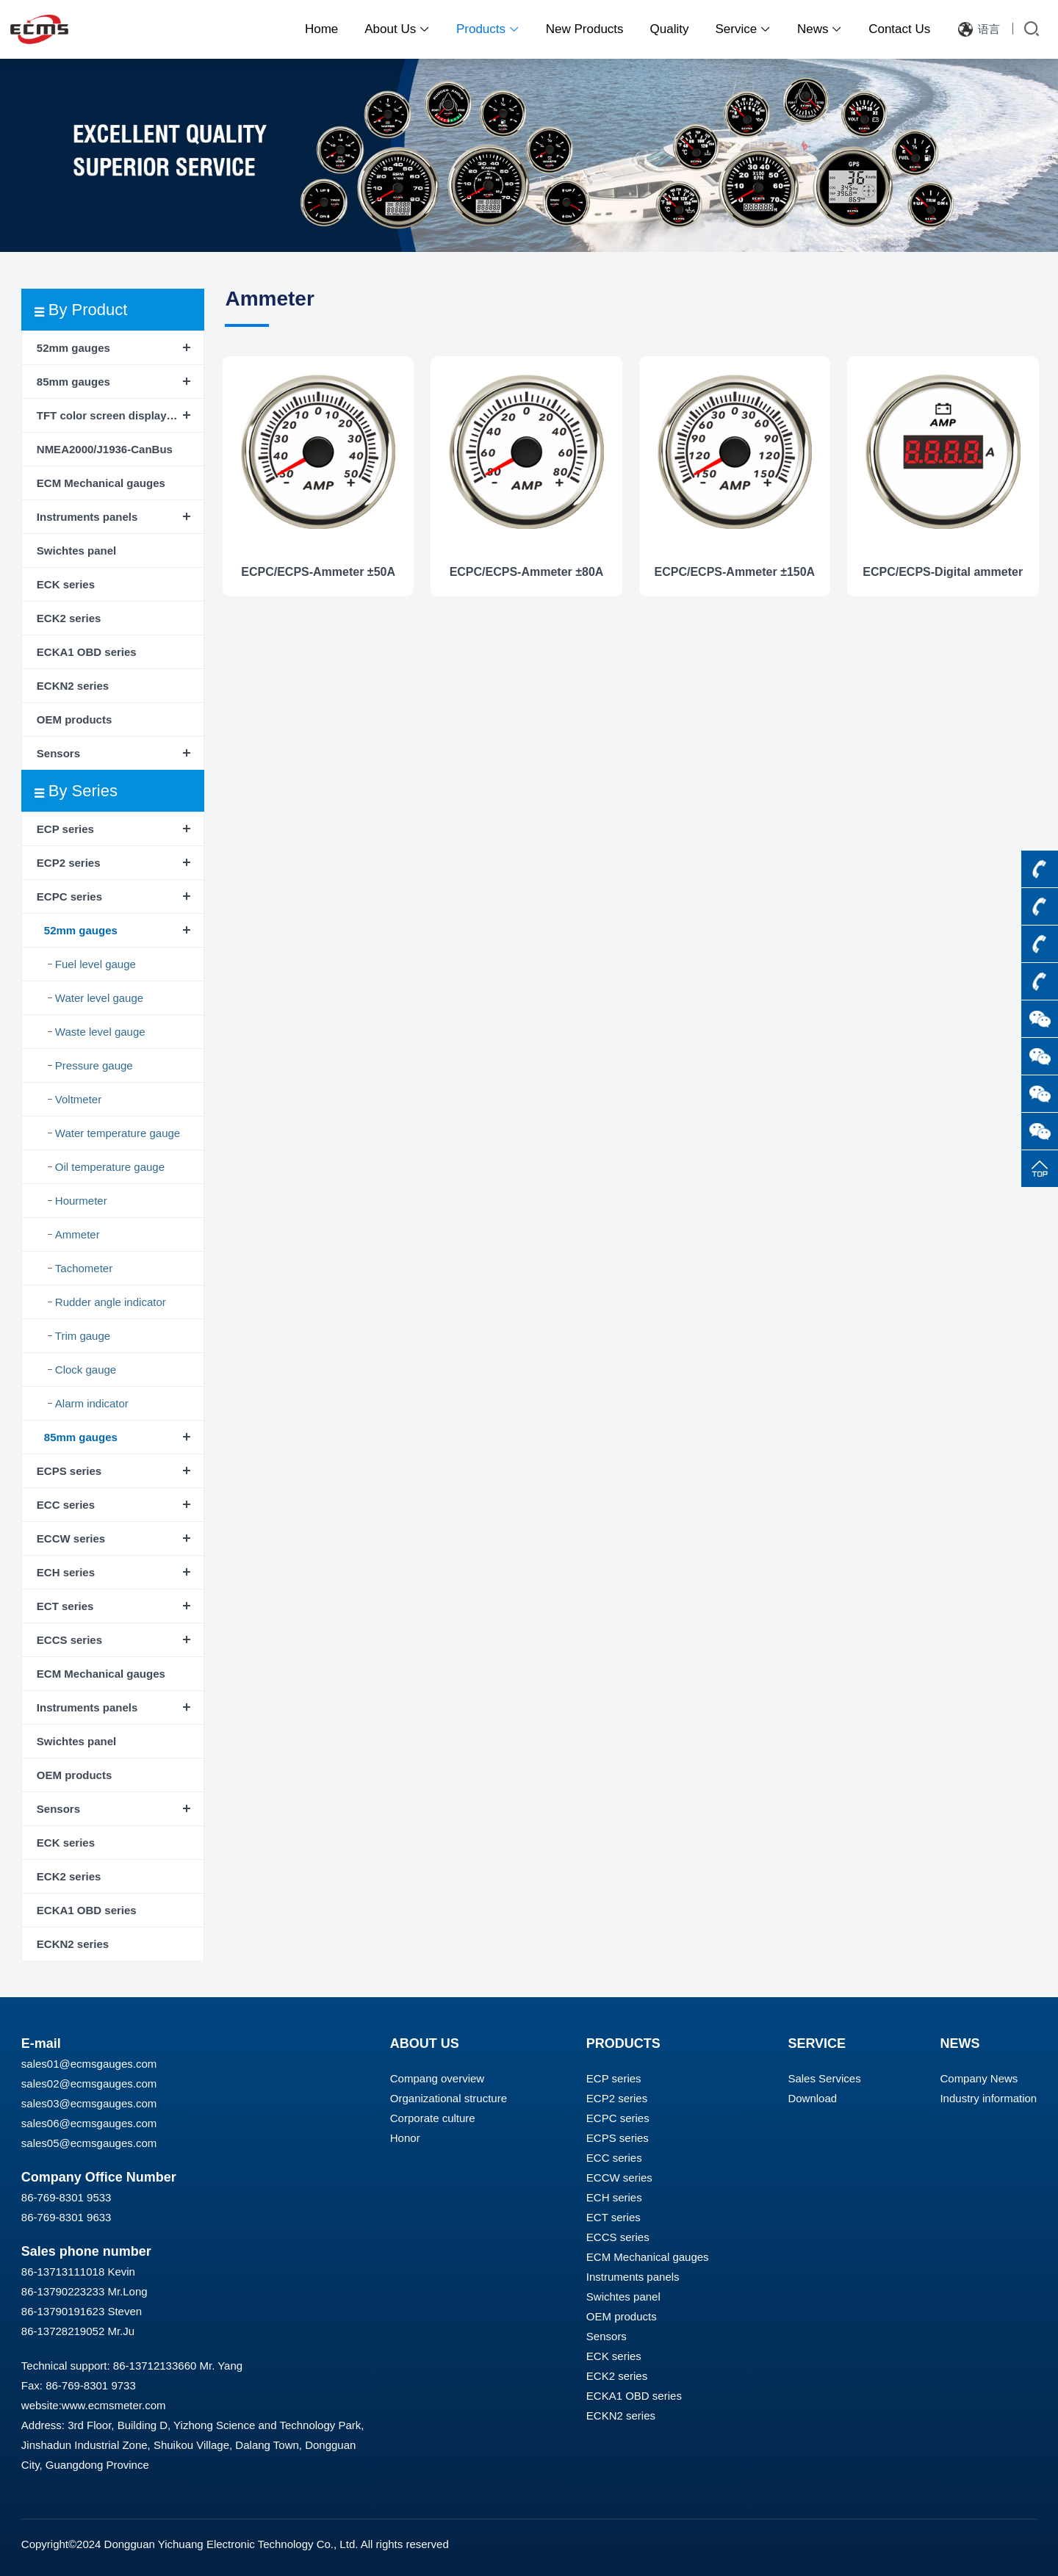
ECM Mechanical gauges (101, 483)
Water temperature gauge (117, 1133)
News (819, 29)
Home (321, 29)
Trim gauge (82, 1336)
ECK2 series (69, 618)
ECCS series (69, 1640)
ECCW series (71, 1538)
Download (812, 2098)
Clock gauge (85, 1369)
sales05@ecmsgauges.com (88, 2143)
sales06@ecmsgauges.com (88, 2123)
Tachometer (83, 1268)
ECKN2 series (73, 685)
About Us (397, 29)
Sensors (58, 753)
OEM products (74, 719)
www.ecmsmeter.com (114, 2405)
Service (743, 29)
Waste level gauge (100, 1031)
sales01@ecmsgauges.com (88, 2063)
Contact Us (899, 29)
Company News (979, 2078)
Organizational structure (448, 2098)
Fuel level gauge (95, 964)
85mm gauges (73, 381)
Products (487, 29)
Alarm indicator (92, 1403)
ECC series (66, 1504)
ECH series (66, 1572)
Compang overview (437, 2078)
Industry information (988, 2098)
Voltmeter (78, 1099)
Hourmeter (81, 1200)
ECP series (65, 829)
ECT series (65, 1606)
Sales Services (824, 2078)
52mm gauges (73, 348)
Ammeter (77, 1234)
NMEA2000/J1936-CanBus (105, 449)
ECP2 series (69, 862)
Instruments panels (87, 516)
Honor (405, 2138)
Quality (669, 29)
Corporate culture (432, 2118)
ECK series (66, 584)
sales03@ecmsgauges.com (88, 2103)
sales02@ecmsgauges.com (88, 2083)
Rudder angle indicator (110, 1302)
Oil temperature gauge (110, 1167)
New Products (585, 29)
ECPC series (69, 896)
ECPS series (69, 1471)
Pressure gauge (94, 1065)
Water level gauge (99, 998)
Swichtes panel (76, 550)
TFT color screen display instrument (120, 415)
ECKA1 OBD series (87, 652)
